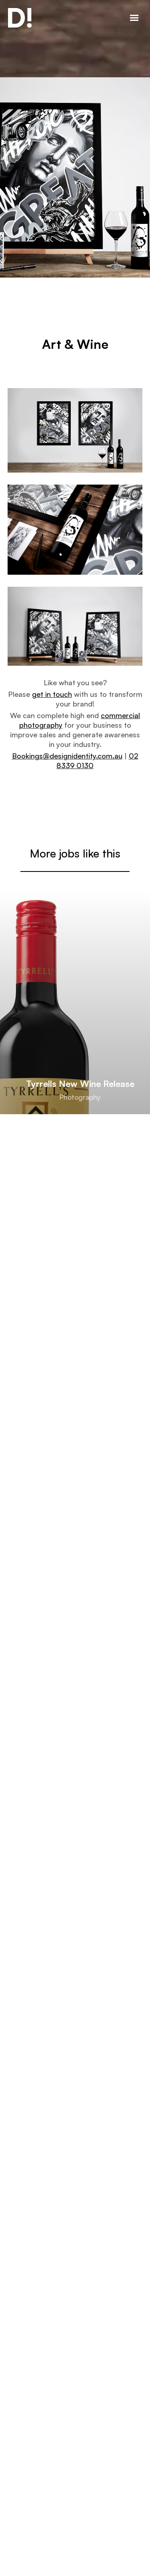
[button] (134, 18)
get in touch (52, 694)
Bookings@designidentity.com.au (67, 755)
